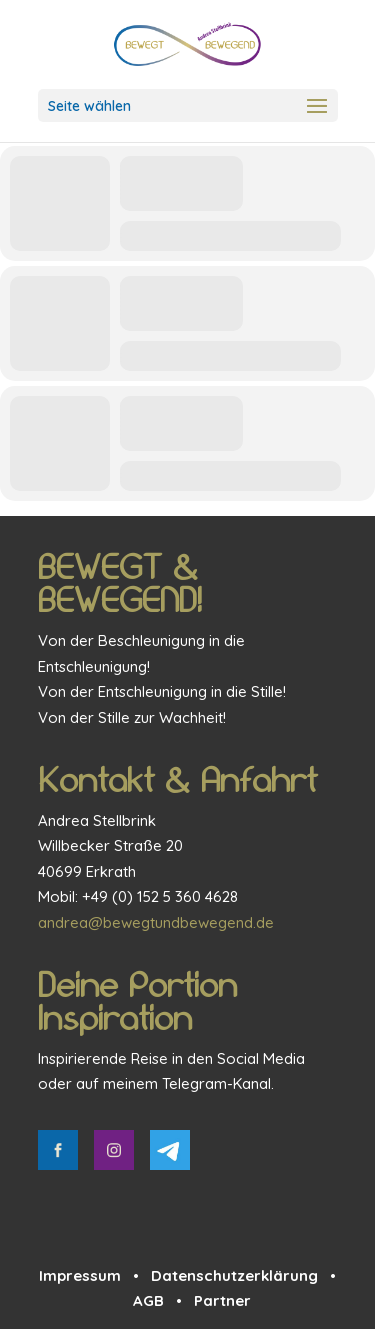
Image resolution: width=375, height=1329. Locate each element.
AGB (148, 1300)
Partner (222, 1300)
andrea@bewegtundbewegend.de (156, 922)
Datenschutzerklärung (234, 1275)
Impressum (80, 1275)
